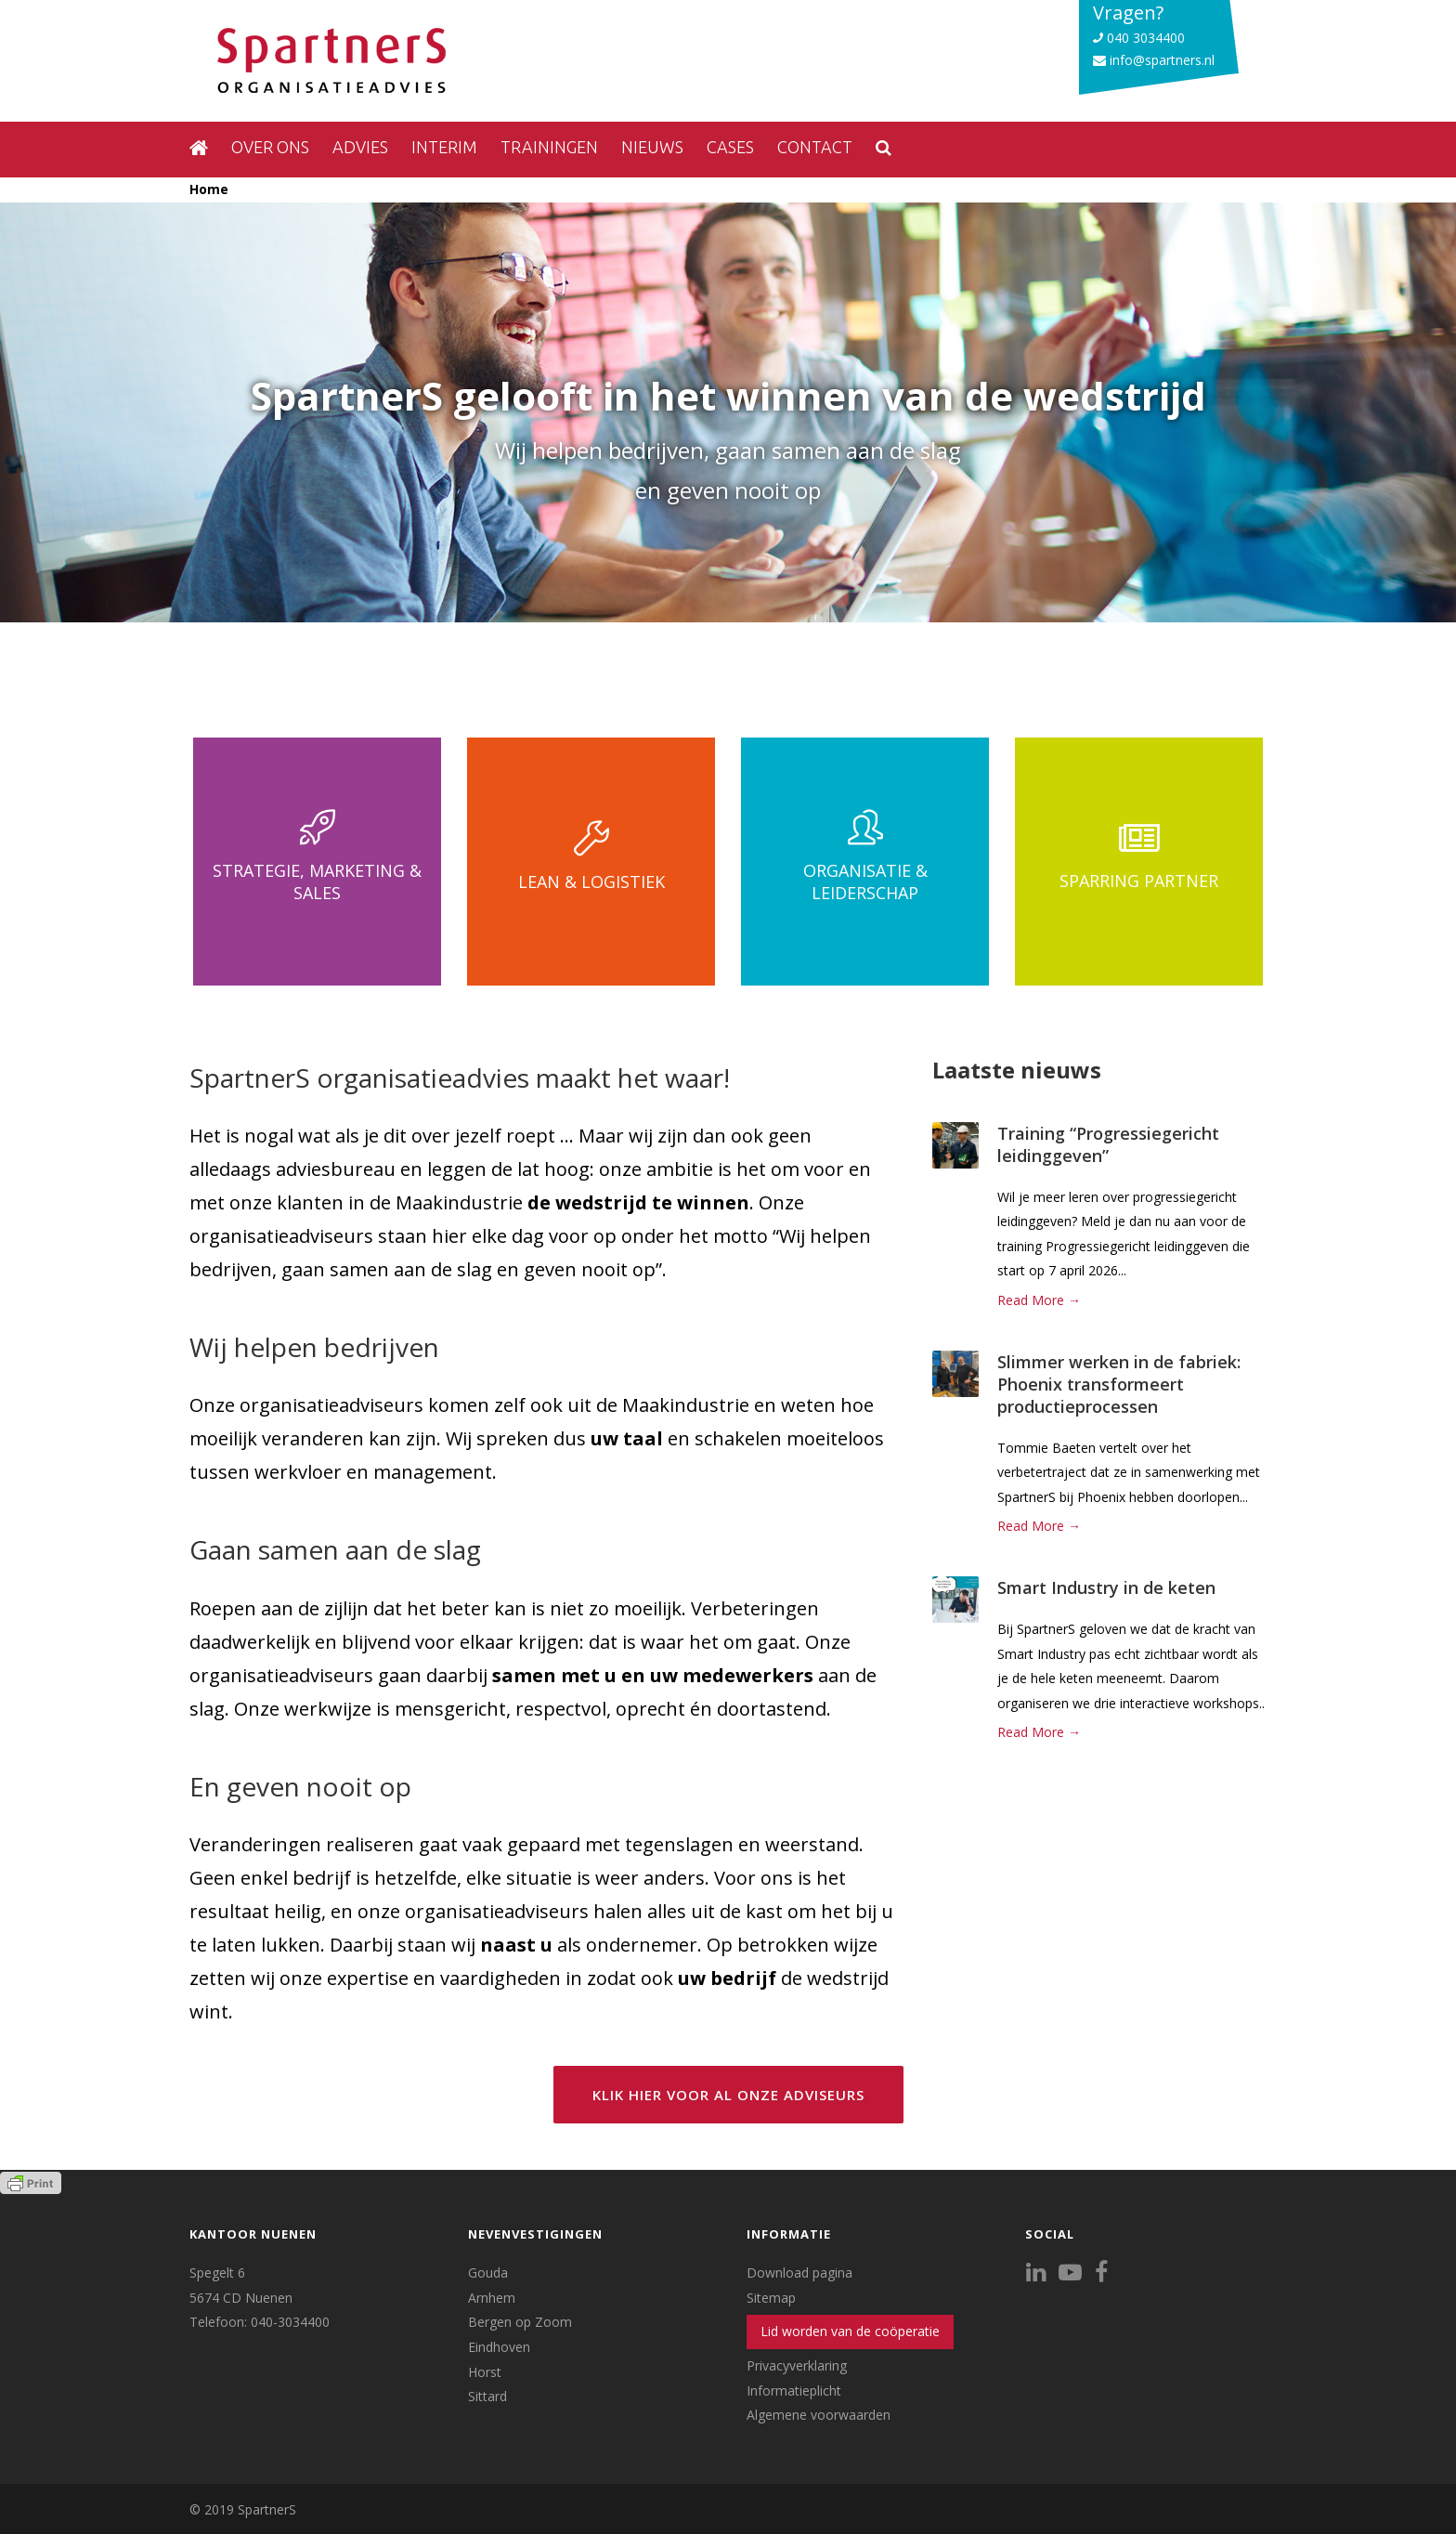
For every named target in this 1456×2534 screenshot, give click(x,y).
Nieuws (652, 146)
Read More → (1039, 1300)
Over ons (270, 146)
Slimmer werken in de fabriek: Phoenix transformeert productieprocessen (1119, 1384)
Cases (730, 146)
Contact (814, 146)
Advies (360, 146)
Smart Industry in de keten (1106, 1587)
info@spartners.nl (1154, 60)
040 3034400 (1139, 37)
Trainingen (549, 146)
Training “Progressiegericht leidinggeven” (1108, 1144)
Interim (444, 146)
